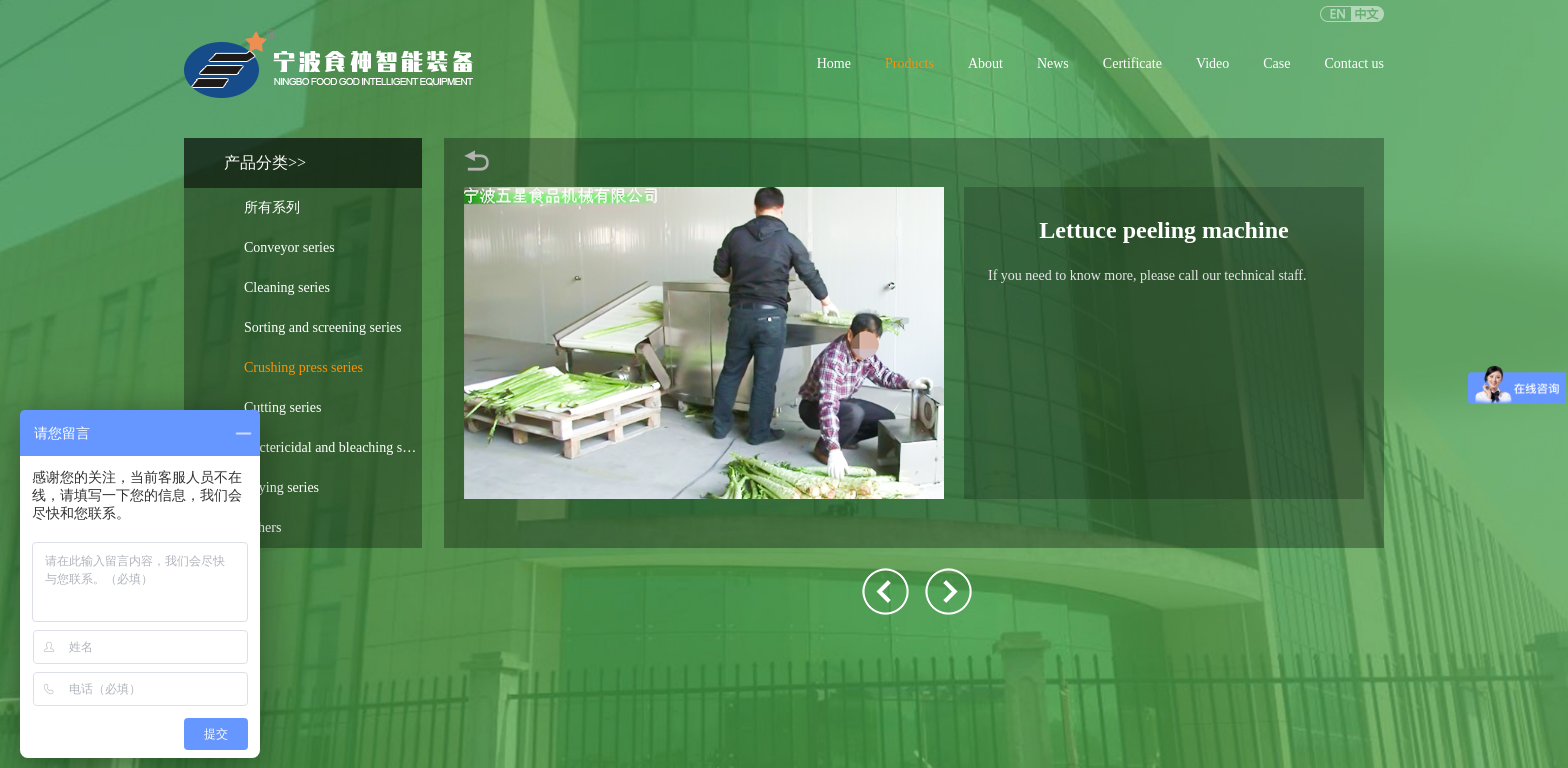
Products (909, 63)
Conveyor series (289, 247)
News (1053, 63)
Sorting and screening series (322, 327)
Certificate (1132, 63)
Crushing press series (303, 367)
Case (1276, 63)
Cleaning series (287, 287)
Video (1212, 63)
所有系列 (272, 207)
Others (262, 527)
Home (834, 63)
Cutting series (282, 407)
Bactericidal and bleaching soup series (333, 447)
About (985, 63)
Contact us (1355, 63)
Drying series (281, 487)
